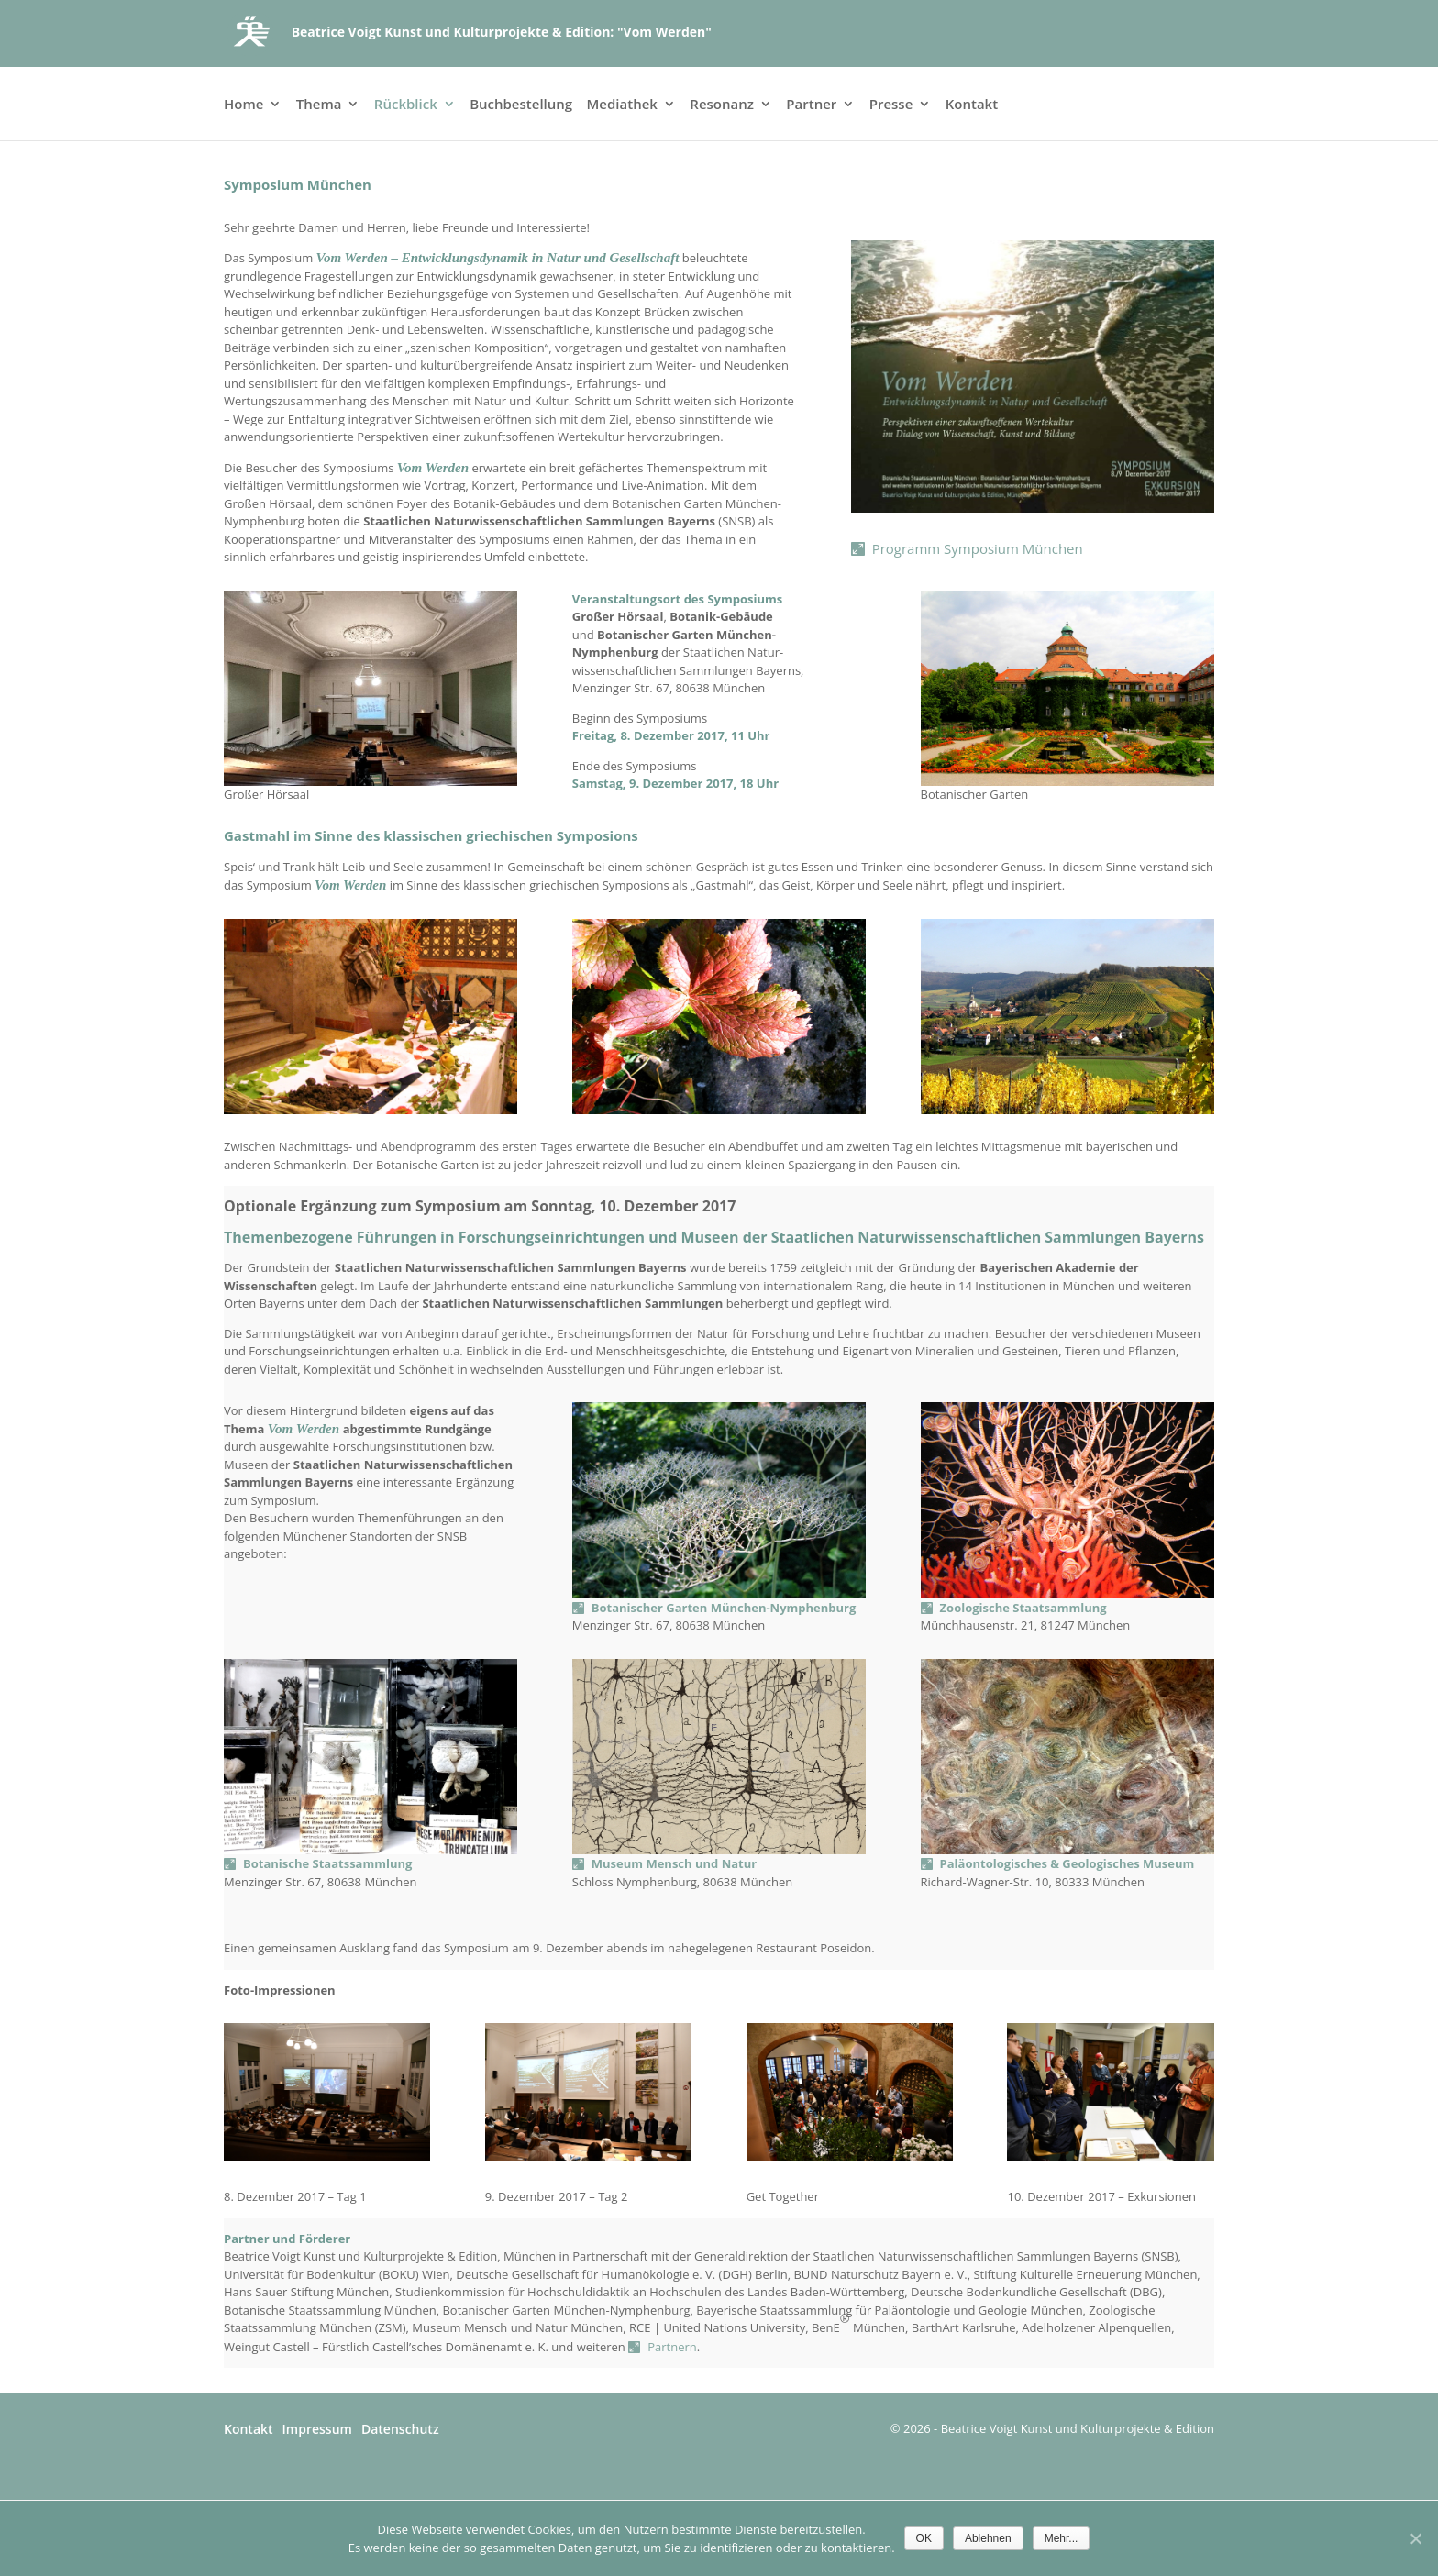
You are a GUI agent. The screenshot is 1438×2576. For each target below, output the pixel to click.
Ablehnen (988, 2538)
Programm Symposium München (977, 548)
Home (243, 105)
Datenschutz (400, 2429)
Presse (891, 105)
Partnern (672, 2346)
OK (924, 2538)
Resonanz (722, 105)
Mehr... (1061, 2538)
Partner (811, 105)
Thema (319, 105)
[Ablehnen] (1415, 2538)
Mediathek (622, 105)
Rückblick (405, 105)
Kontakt (972, 105)
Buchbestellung (521, 105)
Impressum (317, 2429)
